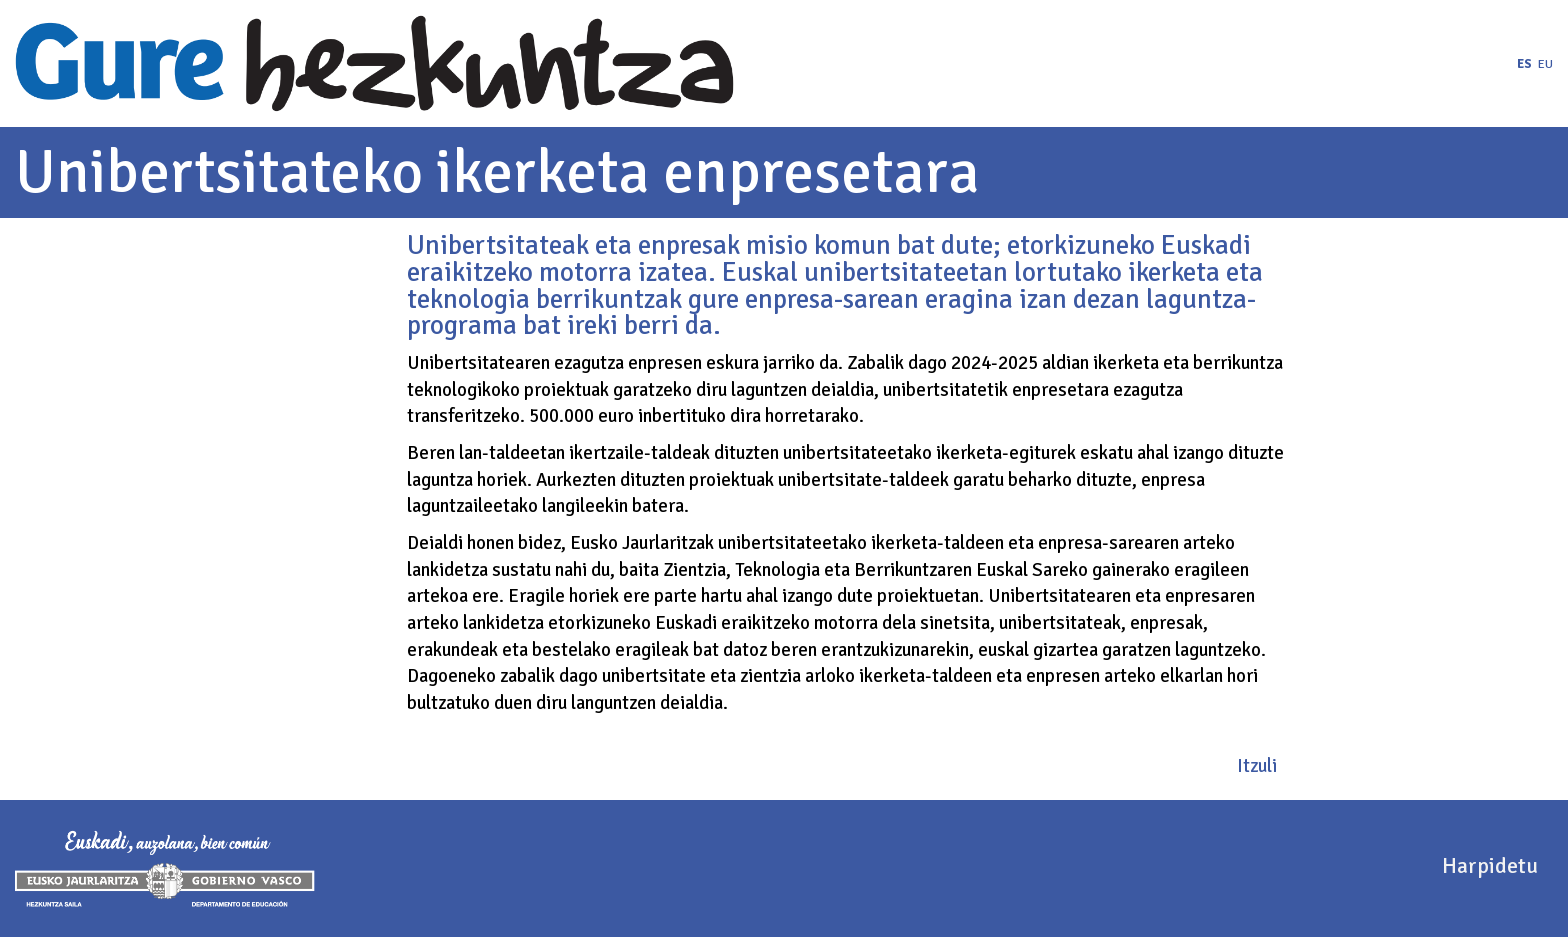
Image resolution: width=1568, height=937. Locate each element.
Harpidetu (1490, 865)
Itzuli (1257, 765)
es (1524, 64)
